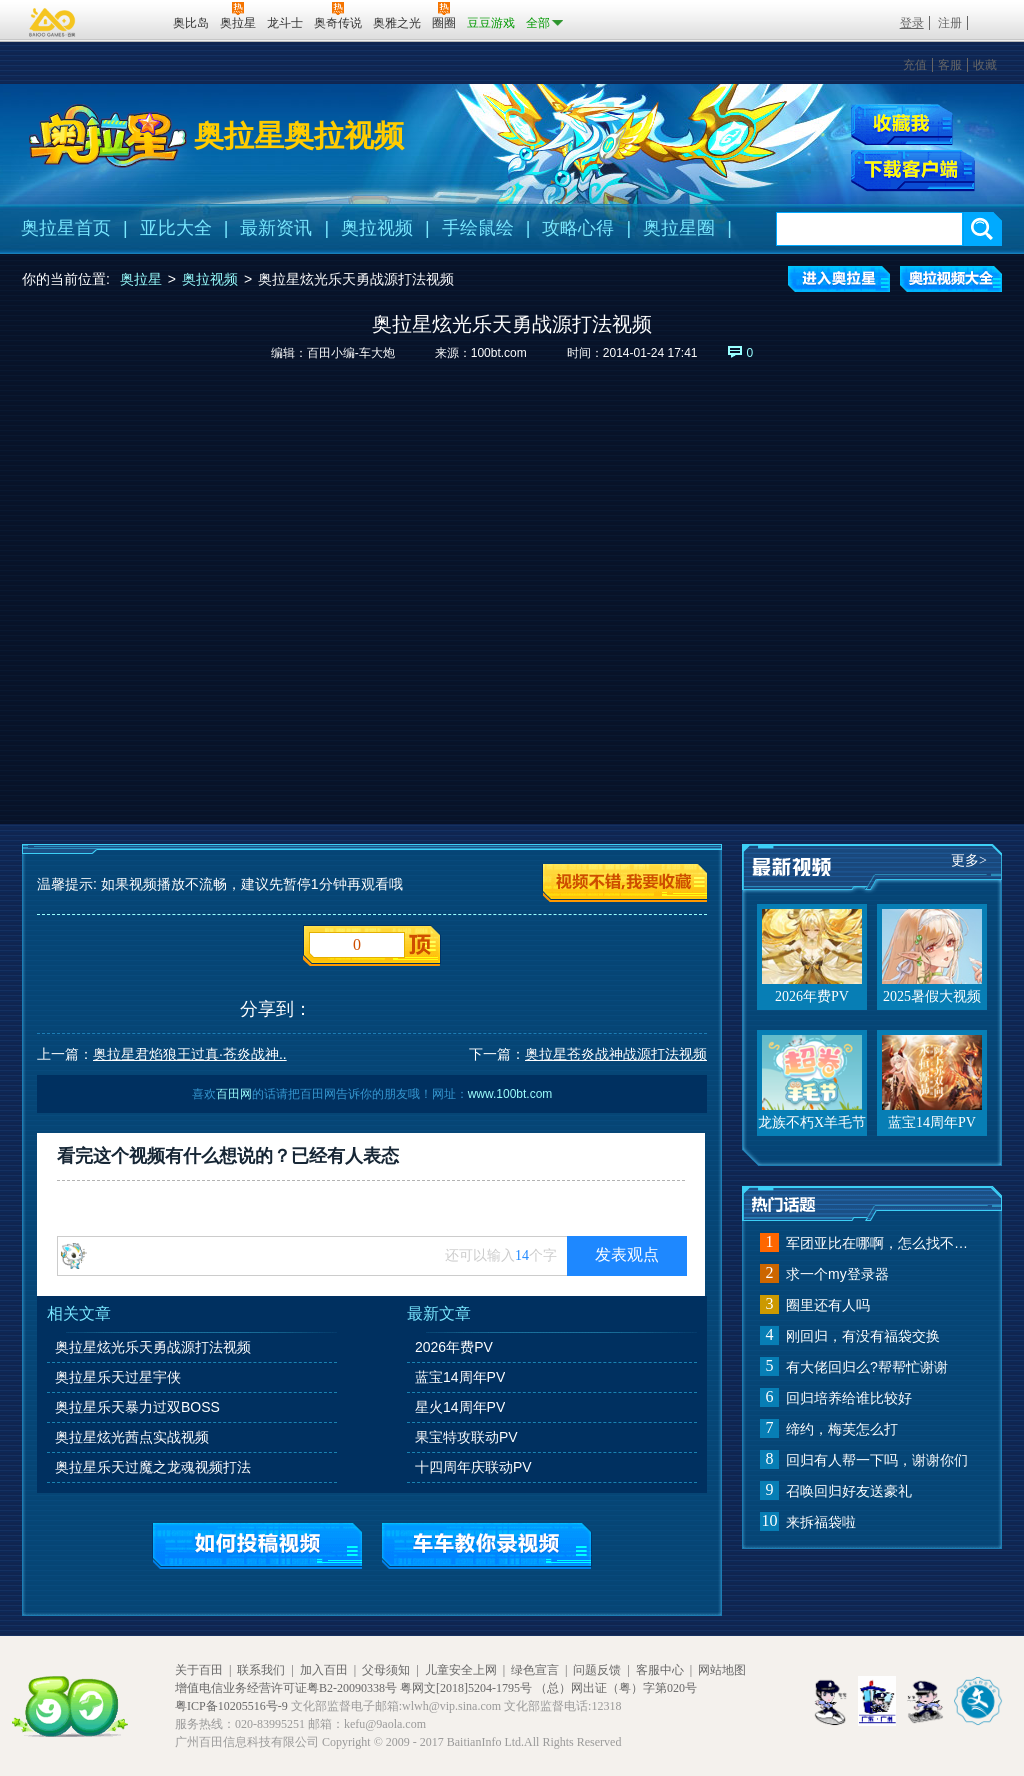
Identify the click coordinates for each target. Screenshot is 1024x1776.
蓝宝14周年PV (460, 1377)
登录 (912, 23)
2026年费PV (454, 1347)
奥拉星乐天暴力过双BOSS (137, 1407)
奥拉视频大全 (951, 279)
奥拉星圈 (679, 228)
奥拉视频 (377, 228)
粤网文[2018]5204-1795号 (466, 1688)
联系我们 (261, 1670)
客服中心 (660, 1670)
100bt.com (499, 353)
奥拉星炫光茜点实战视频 (132, 1437)
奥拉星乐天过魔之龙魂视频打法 (153, 1467)
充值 (915, 65)
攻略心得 (578, 228)
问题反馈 (597, 1670)
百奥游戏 (53, 22)
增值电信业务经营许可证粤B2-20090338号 (286, 1688)
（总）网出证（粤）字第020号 (616, 1688)
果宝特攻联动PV (466, 1437)
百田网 (128, 21)
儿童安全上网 (461, 1670)
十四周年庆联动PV (473, 1467)
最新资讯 (276, 228)
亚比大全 (176, 228)
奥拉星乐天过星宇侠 (118, 1377)
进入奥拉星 (839, 279)
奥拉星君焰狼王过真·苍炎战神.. (190, 1054)
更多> (969, 860)
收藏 (985, 65)
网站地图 (722, 1670)
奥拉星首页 (66, 228)
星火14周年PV (460, 1407)
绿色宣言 (535, 1670)
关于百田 (199, 1670)
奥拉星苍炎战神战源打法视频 (616, 1054)
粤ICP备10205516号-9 (231, 1706)
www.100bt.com (510, 1094)
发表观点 (627, 1254)
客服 (950, 65)
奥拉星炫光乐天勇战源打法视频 (153, 1347)
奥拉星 (141, 279)
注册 (950, 23)
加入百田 (324, 1670)
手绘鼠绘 (478, 228)
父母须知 (386, 1670)
